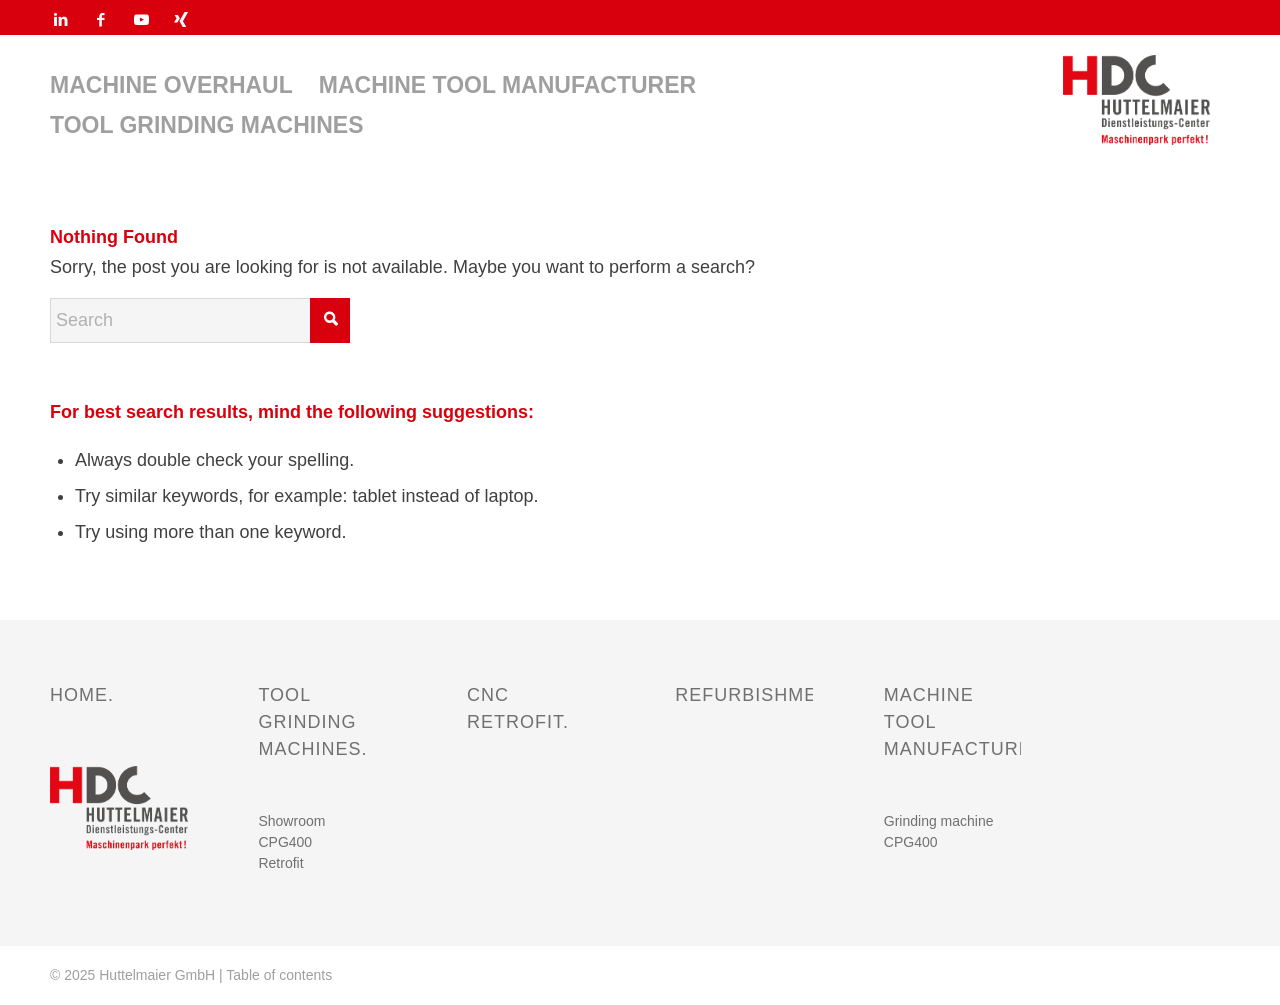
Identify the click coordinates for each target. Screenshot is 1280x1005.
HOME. (82, 695)
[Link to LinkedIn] (61, 20)
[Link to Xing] (181, 20)
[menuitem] (171, 85)
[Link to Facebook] (101, 20)
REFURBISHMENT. (761, 695)
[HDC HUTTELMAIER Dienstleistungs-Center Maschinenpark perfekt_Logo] (1136, 100)
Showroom (291, 821)
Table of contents (279, 975)
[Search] (200, 320)
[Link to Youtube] (141, 20)
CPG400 (285, 842)
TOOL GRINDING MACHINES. (312, 722)
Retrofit (280, 863)
